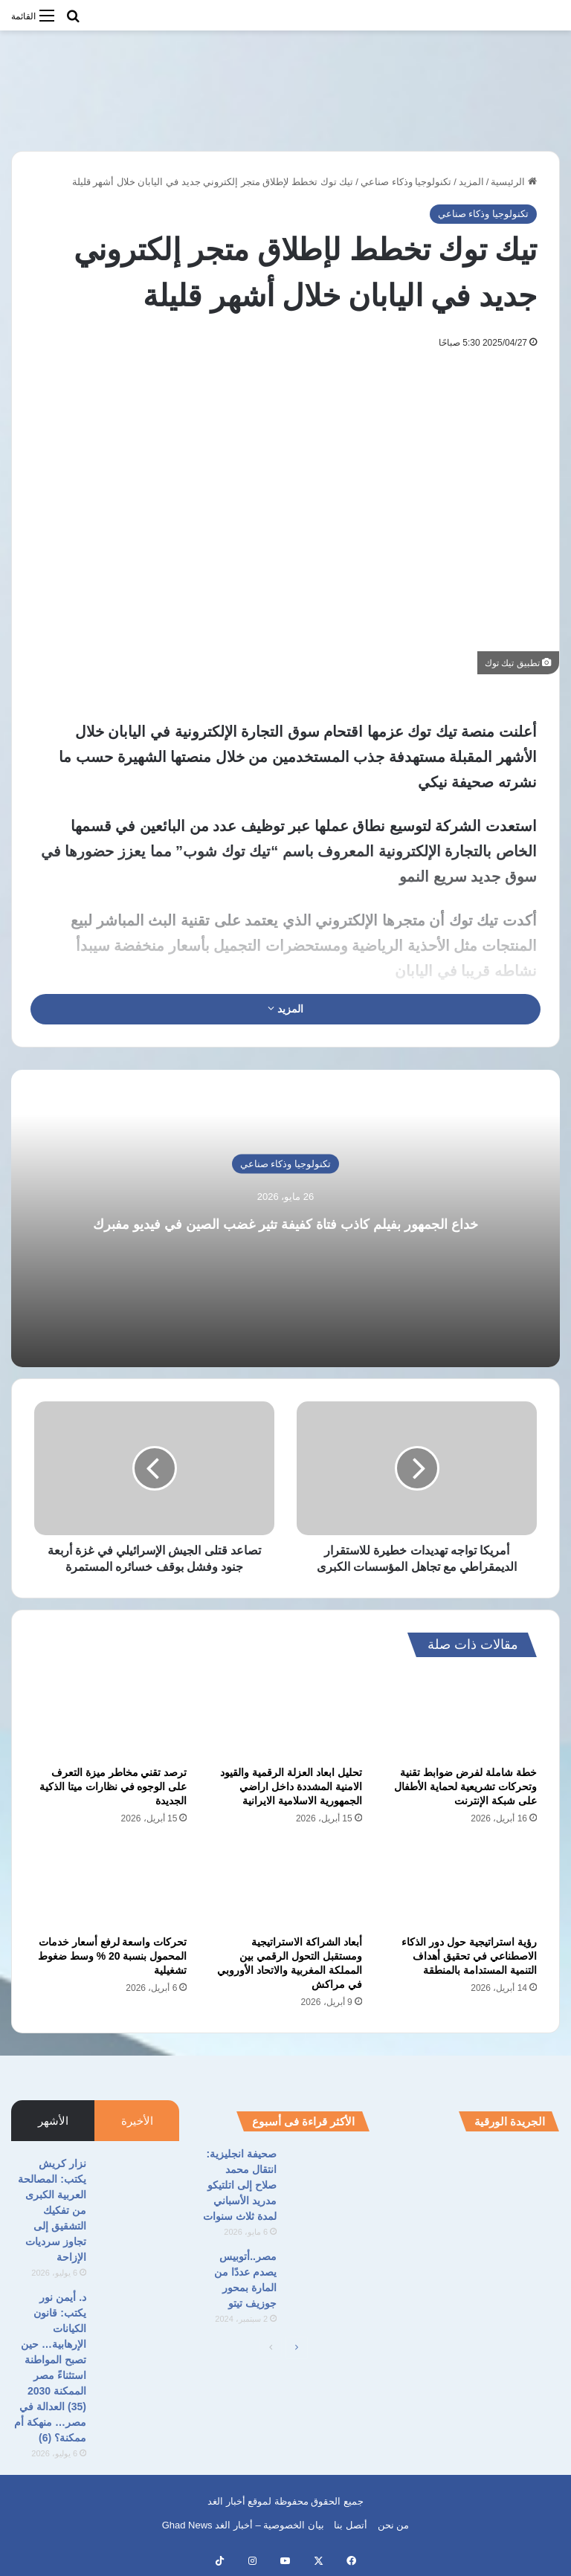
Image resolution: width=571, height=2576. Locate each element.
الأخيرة (137, 2120)
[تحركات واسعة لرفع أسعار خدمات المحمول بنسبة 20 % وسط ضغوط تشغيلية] (110, 1884)
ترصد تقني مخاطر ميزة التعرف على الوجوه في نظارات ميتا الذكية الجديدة (113, 1786)
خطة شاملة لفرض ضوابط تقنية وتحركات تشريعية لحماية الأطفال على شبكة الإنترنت (465, 1786)
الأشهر (53, 2120)
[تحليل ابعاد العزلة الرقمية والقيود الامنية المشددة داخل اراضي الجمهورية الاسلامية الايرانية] (285, 1716)
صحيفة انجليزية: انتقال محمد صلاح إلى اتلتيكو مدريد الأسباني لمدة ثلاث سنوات (240, 2185)
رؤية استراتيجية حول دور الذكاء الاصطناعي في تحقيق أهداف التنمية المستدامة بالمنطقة (469, 1956)
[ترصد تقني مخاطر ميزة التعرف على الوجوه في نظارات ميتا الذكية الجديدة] (110, 1716)
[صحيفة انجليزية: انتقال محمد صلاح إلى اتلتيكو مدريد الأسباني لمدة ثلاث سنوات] (329, 2174)
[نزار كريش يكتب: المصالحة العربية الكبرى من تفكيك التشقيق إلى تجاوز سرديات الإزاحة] (138, 2184)
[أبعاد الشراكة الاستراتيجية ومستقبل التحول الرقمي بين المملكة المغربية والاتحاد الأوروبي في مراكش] (285, 1884)
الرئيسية (514, 181)
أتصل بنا (350, 2525)
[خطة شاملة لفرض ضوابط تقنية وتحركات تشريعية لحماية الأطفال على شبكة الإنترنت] (460, 1716)
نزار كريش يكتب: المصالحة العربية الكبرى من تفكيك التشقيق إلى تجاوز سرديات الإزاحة (52, 2210)
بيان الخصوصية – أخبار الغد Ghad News (243, 2525)
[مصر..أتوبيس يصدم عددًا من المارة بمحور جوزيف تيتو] (329, 2277)
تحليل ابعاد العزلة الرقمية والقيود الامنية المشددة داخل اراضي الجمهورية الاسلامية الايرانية (291, 1786)
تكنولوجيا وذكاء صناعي (406, 181)
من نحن (394, 2525)
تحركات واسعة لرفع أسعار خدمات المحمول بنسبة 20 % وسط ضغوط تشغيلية (112, 1956)
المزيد (471, 181)
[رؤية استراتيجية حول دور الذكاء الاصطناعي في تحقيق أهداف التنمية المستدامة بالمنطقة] (460, 1884)
